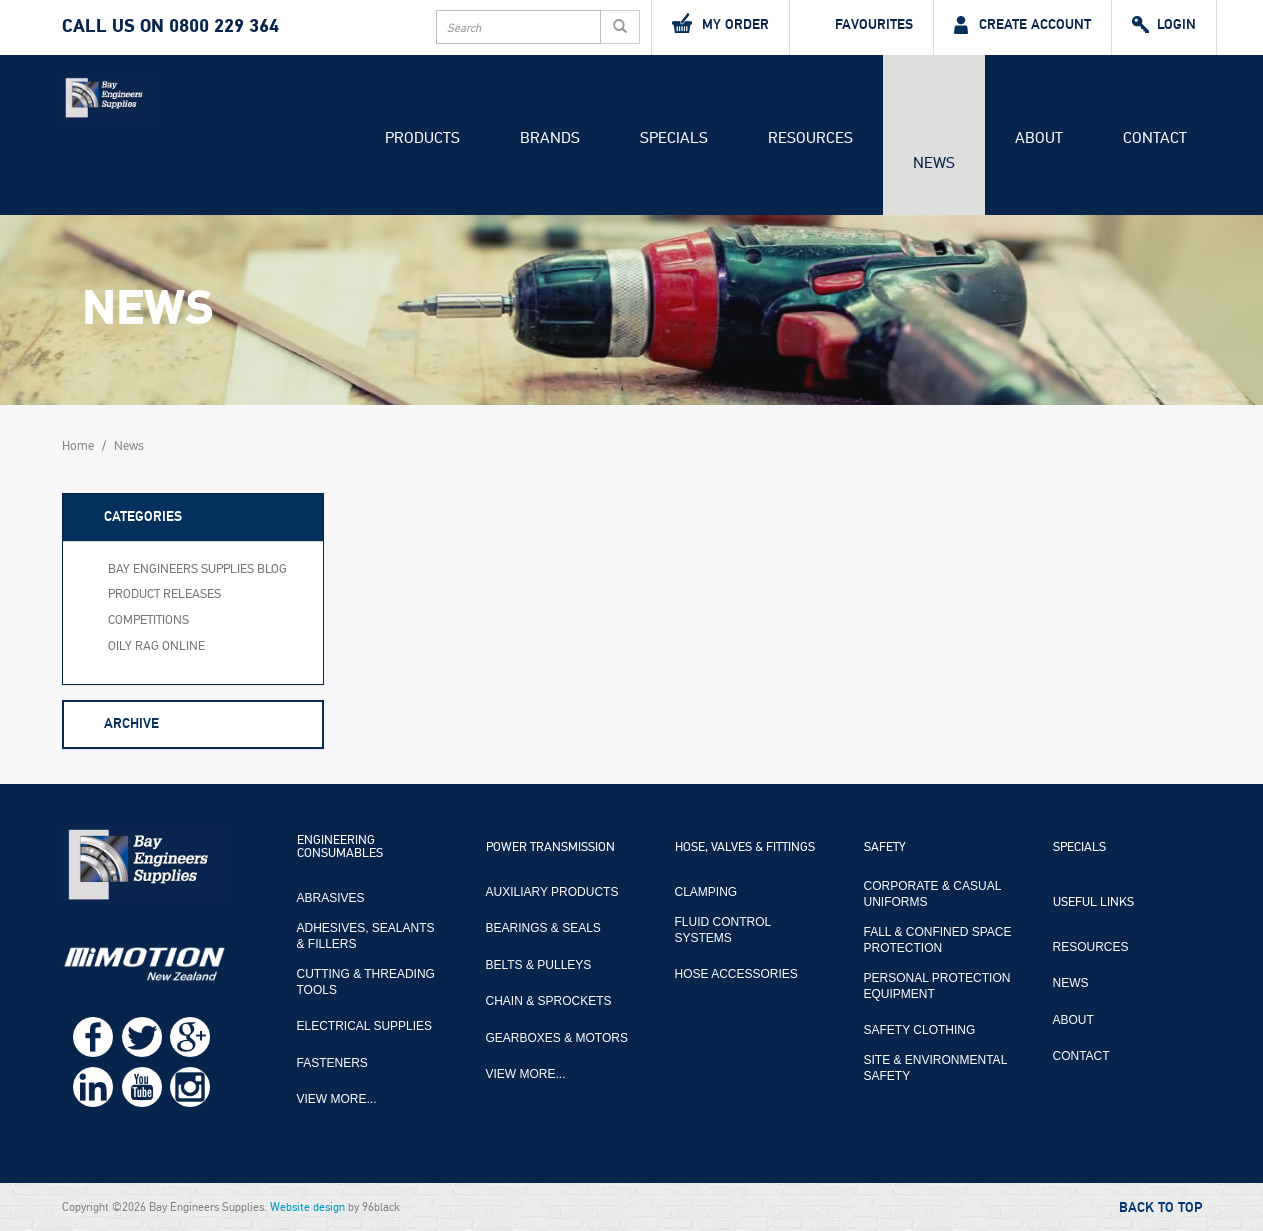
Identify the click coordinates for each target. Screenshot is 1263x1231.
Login (1164, 25)
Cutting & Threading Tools (366, 982)
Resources (810, 138)
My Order (720, 23)
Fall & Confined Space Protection (938, 940)
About (1039, 138)
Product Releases (164, 594)
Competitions (148, 620)
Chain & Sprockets (549, 1001)
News (934, 163)
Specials (674, 138)
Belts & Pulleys (539, 965)
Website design (307, 1207)
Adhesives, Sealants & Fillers (366, 936)
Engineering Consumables (340, 847)
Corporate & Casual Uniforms (932, 894)
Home (78, 446)
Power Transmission (550, 848)
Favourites (861, 25)
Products (422, 138)
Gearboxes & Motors (557, 1038)
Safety (885, 848)
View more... (337, 1099)
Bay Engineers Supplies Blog (197, 569)
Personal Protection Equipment (937, 986)
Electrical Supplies (365, 1026)
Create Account (1022, 25)
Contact (1155, 138)
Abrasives (331, 898)
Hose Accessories (736, 974)
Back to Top (1160, 1208)
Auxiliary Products (552, 892)
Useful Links (1093, 903)
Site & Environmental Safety (935, 1068)
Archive (131, 723)
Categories (143, 516)
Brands (550, 138)
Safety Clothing (920, 1030)
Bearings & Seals (543, 928)
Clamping (706, 892)
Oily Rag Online (156, 646)
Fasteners (332, 1063)
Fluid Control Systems (723, 930)
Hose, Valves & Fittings (745, 848)
